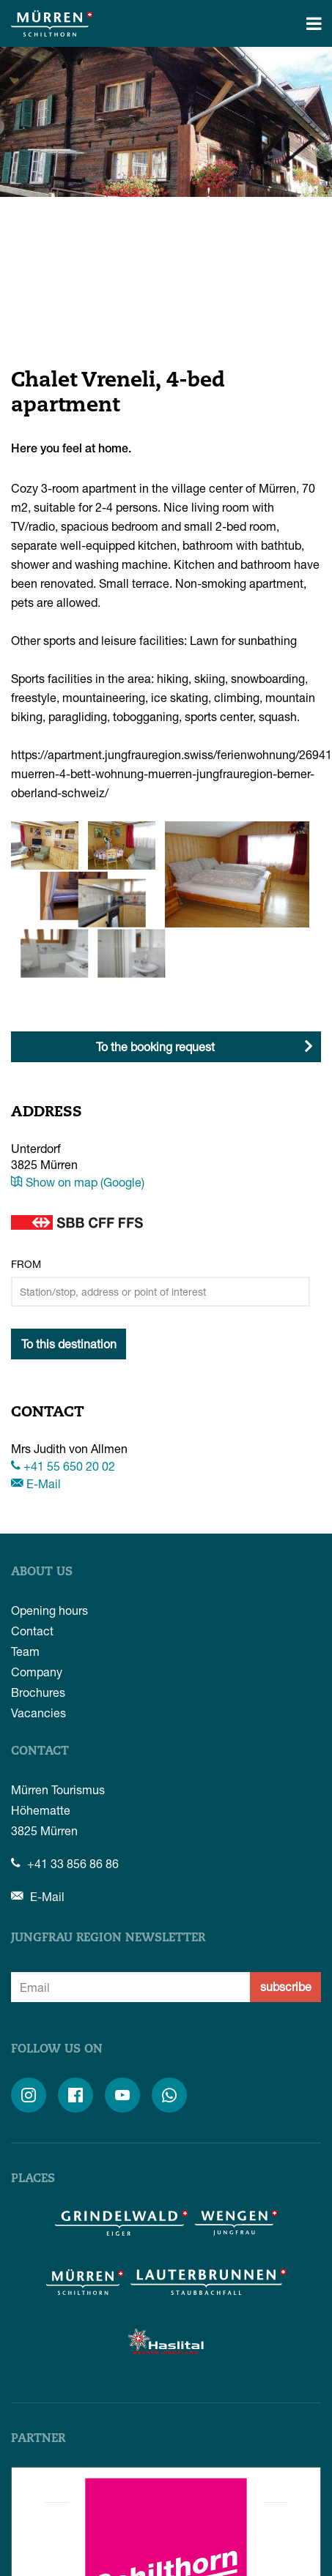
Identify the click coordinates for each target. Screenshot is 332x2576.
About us (42, 1572)
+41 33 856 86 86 (65, 1863)
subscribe (285, 1986)
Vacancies (38, 1713)
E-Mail (36, 1483)
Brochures (38, 1692)
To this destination (69, 1344)
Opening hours (49, 1610)
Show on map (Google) (77, 1182)
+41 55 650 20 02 (63, 1466)
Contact (32, 1631)
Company (36, 1672)
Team (25, 1651)
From (26, 1264)
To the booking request (155, 1046)
